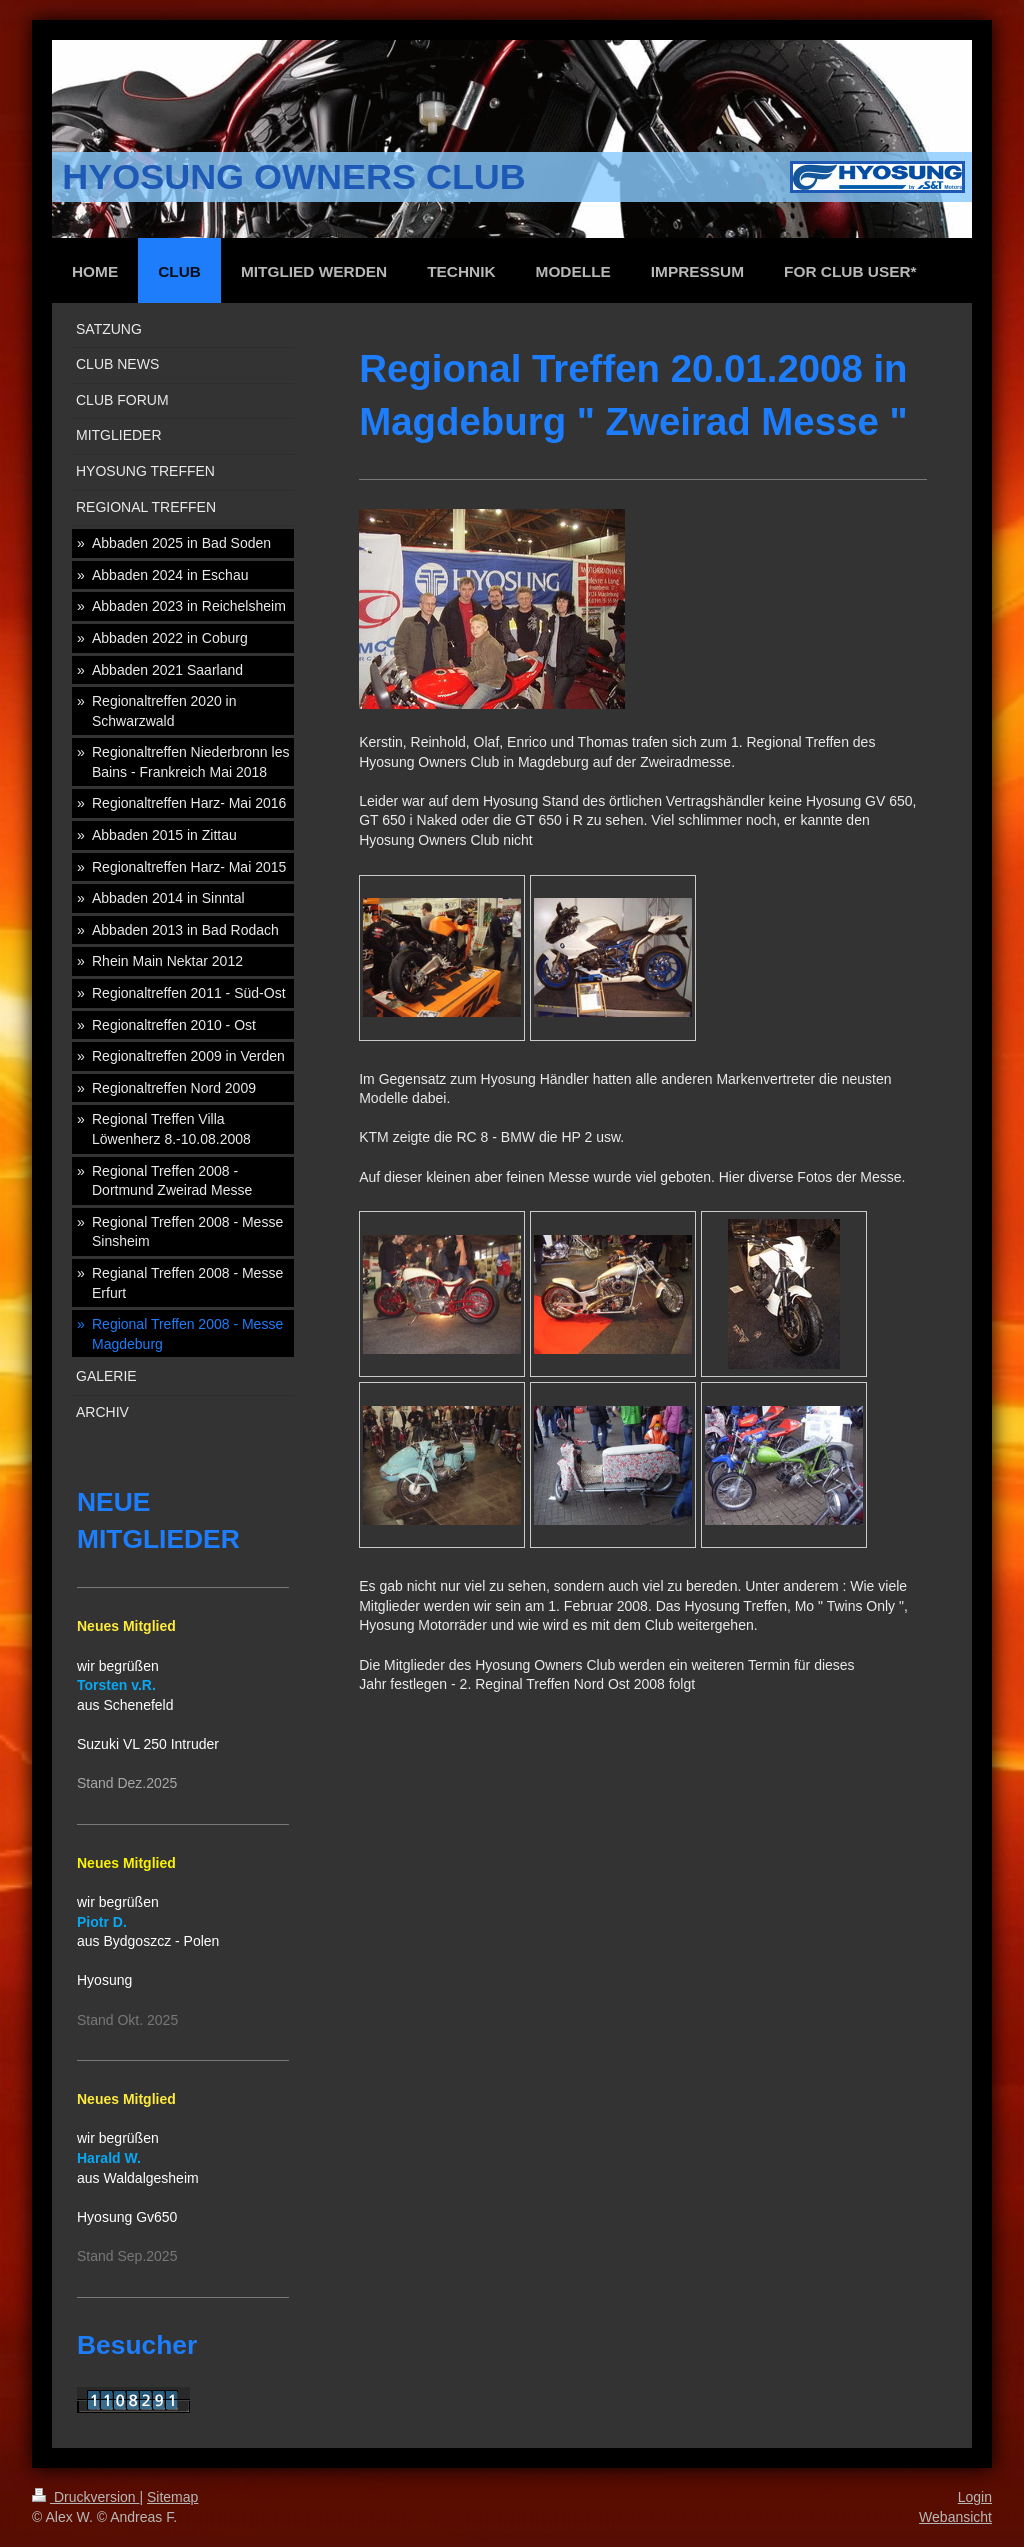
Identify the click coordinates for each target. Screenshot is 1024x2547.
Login (975, 2497)
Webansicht (955, 2517)
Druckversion (85, 2497)
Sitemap (172, 2497)
